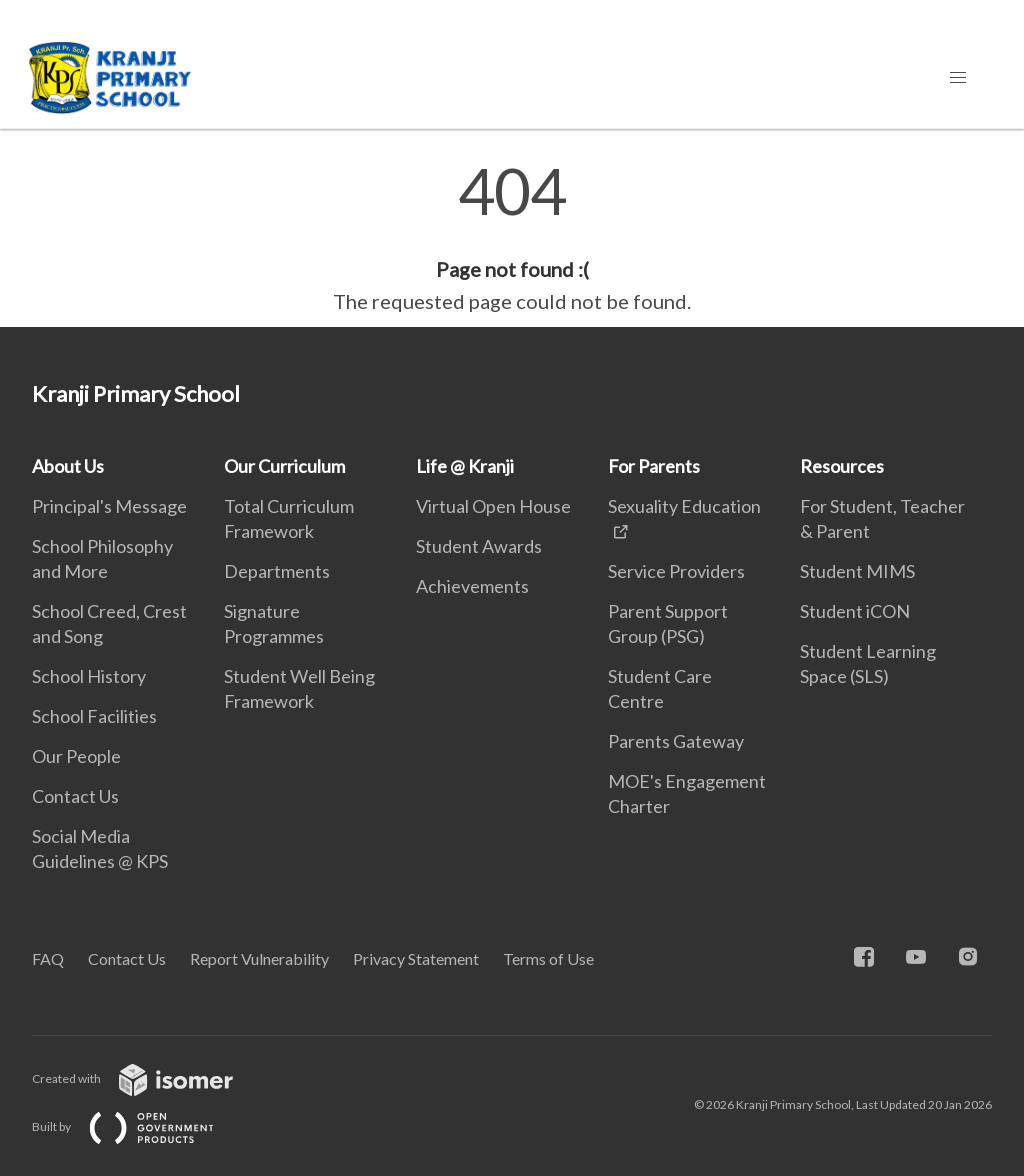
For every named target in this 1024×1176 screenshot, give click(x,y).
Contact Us (75, 796)
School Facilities (94, 716)
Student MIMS (857, 571)
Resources (842, 466)
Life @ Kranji (465, 466)
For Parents (654, 466)
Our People (76, 756)
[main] (512, 238)
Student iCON (855, 611)
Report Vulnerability (259, 958)
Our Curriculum (284, 466)
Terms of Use (548, 958)
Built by (139, 1126)
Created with (148, 1078)
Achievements (472, 586)
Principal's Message (109, 506)
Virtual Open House (493, 506)
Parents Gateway (676, 741)
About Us (68, 466)
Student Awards (479, 546)
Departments (277, 571)
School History (89, 676)
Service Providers (676, 571)
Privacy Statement (416, 958)
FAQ (48, 958)
